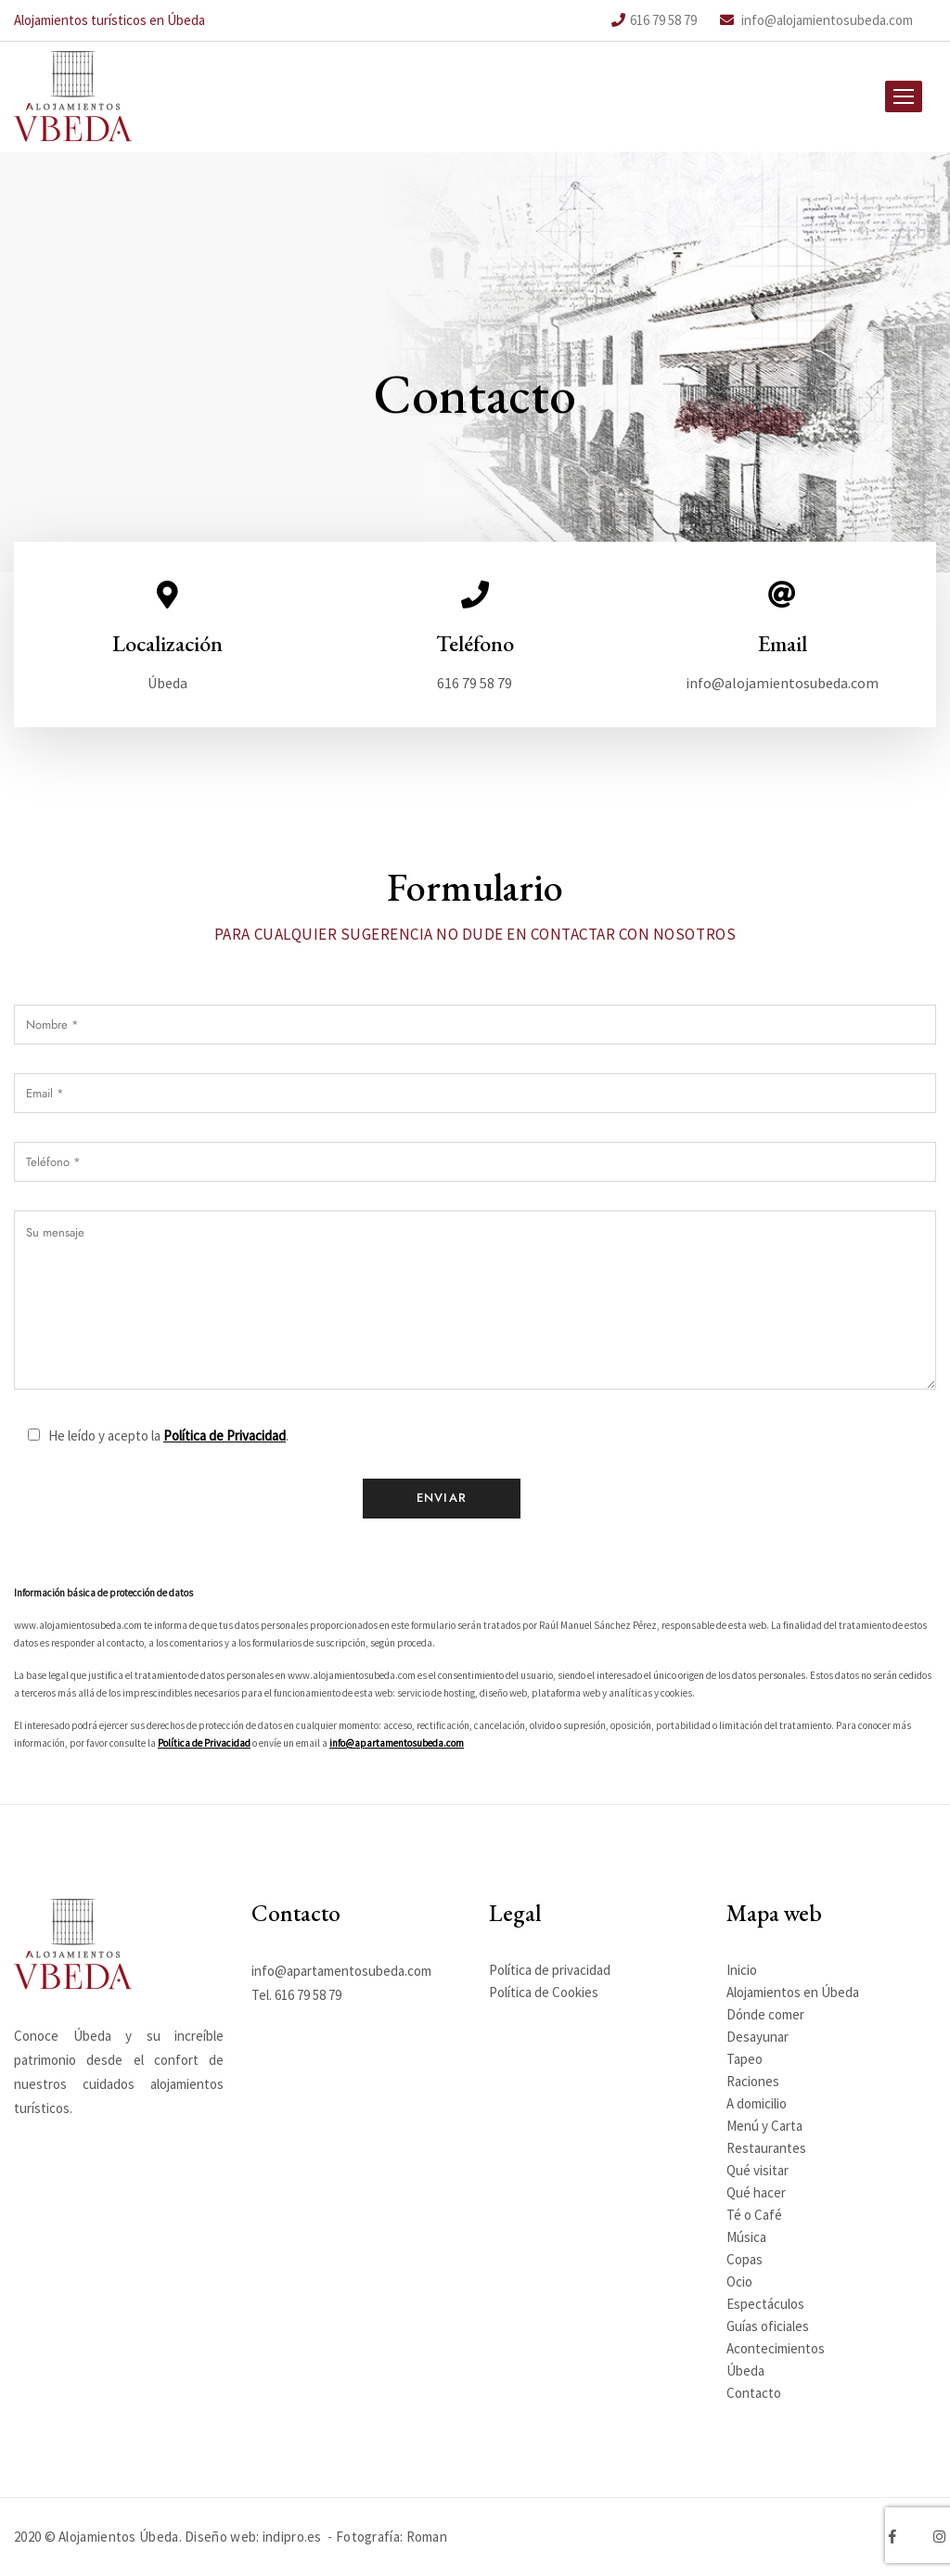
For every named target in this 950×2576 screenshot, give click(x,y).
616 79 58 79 (654, 20)
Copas (744, 2259)
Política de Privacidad (224, 1484)
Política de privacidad (549, 1970)
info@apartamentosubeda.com (396, 1792)
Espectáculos (765, 2304)
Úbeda (745, 2370)
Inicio (741, 1970)
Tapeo (744, 2059)
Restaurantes (766, 2148)
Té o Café (754, 2215)
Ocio (739, 2281)
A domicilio (756, 2103)
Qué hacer (756, 2192)
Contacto (753, 2393)
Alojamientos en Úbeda (792, 1992)
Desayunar (757, 2036)
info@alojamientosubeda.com (816, 20)
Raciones (752, 2081)
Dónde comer (765, 2014)
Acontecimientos (775, 2348)
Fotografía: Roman (391, 2536)
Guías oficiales (767, 2326)
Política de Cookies (543, 1992)
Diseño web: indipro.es (253, 2536)
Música (746, 2237)
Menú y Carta (764, 2125)
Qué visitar (757, 2170)
